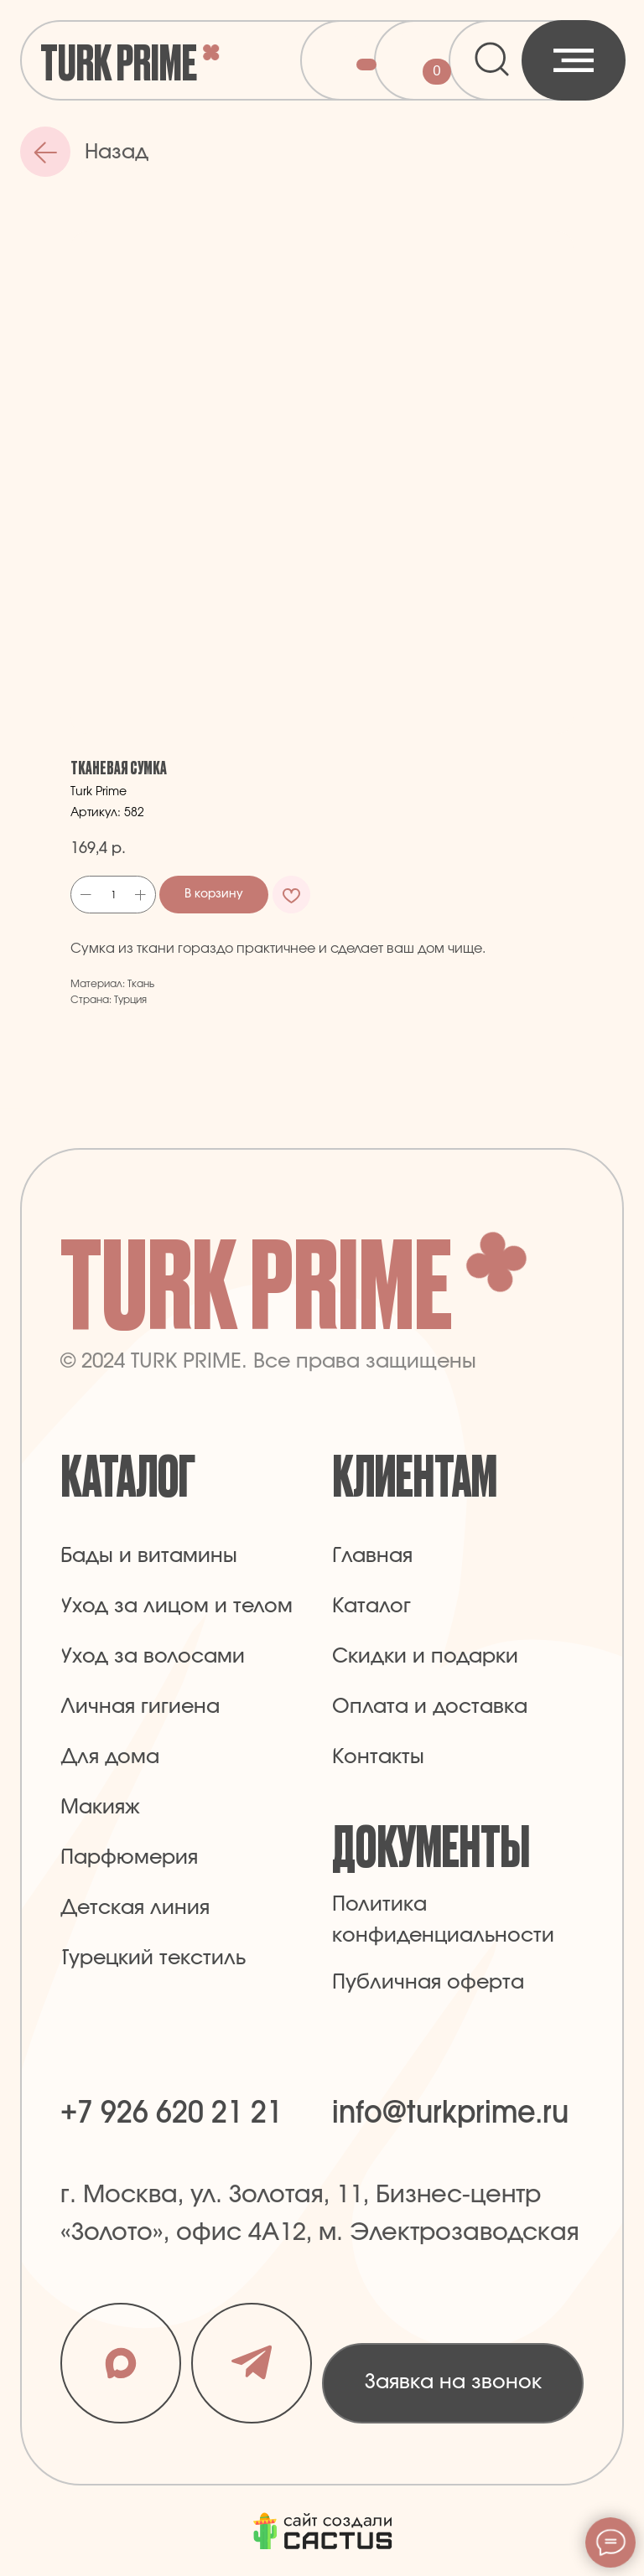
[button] (453, 2383)
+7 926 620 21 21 (171, 2113)
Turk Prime (118, 60)
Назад (116, 152)
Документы (431, 1843)
